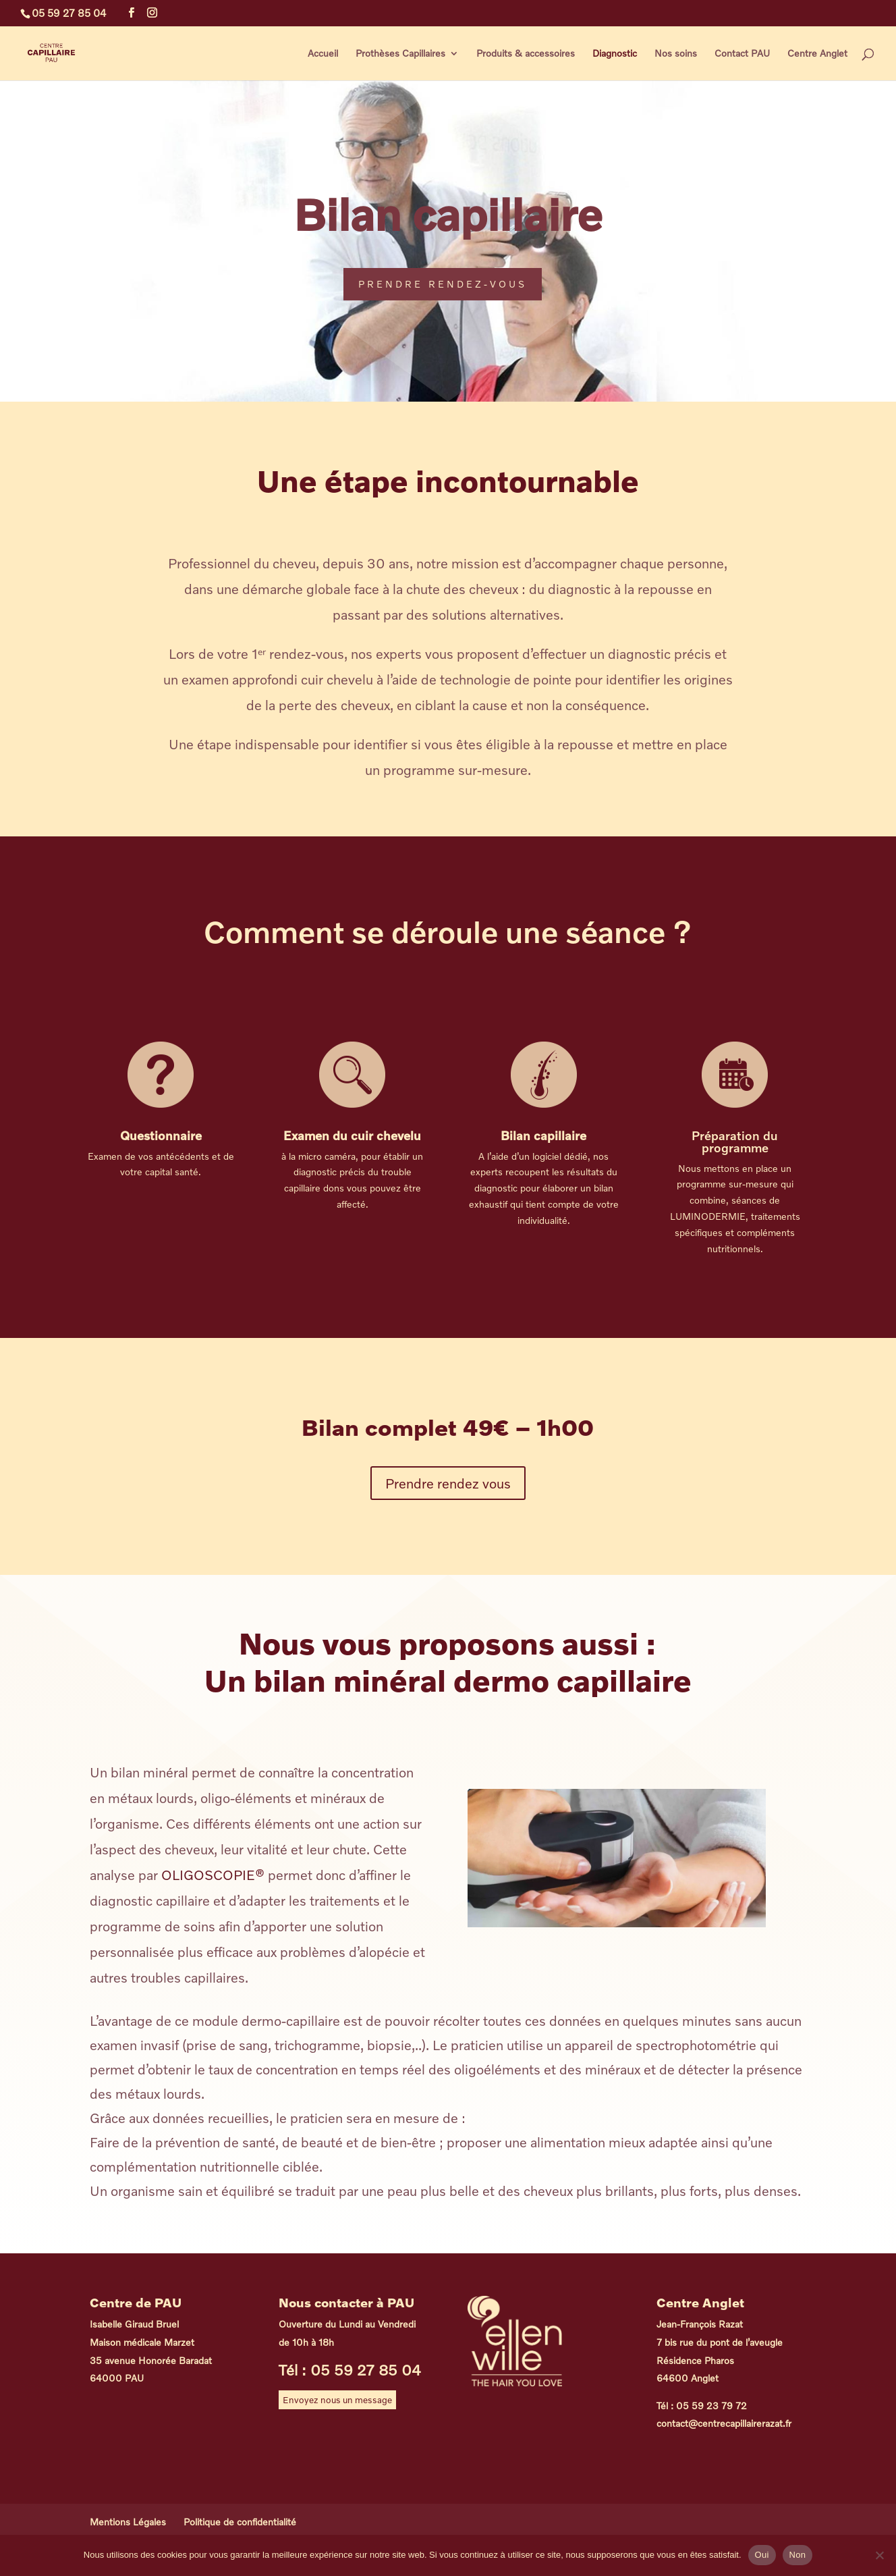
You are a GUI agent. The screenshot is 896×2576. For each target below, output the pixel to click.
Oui (762, 2555)
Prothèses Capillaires (400, 54)
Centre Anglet (817, 54)
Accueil (323, 54)
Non (797, 2555)
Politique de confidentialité (240, 2521)
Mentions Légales (128, 2521)
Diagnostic (614, 54)
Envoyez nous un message (337, 2399)
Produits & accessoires (525, 54)
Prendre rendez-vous (442, 284)
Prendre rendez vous (448, 1483)
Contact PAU (742, 54)
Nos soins (675, 54)
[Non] (879, 2555)
